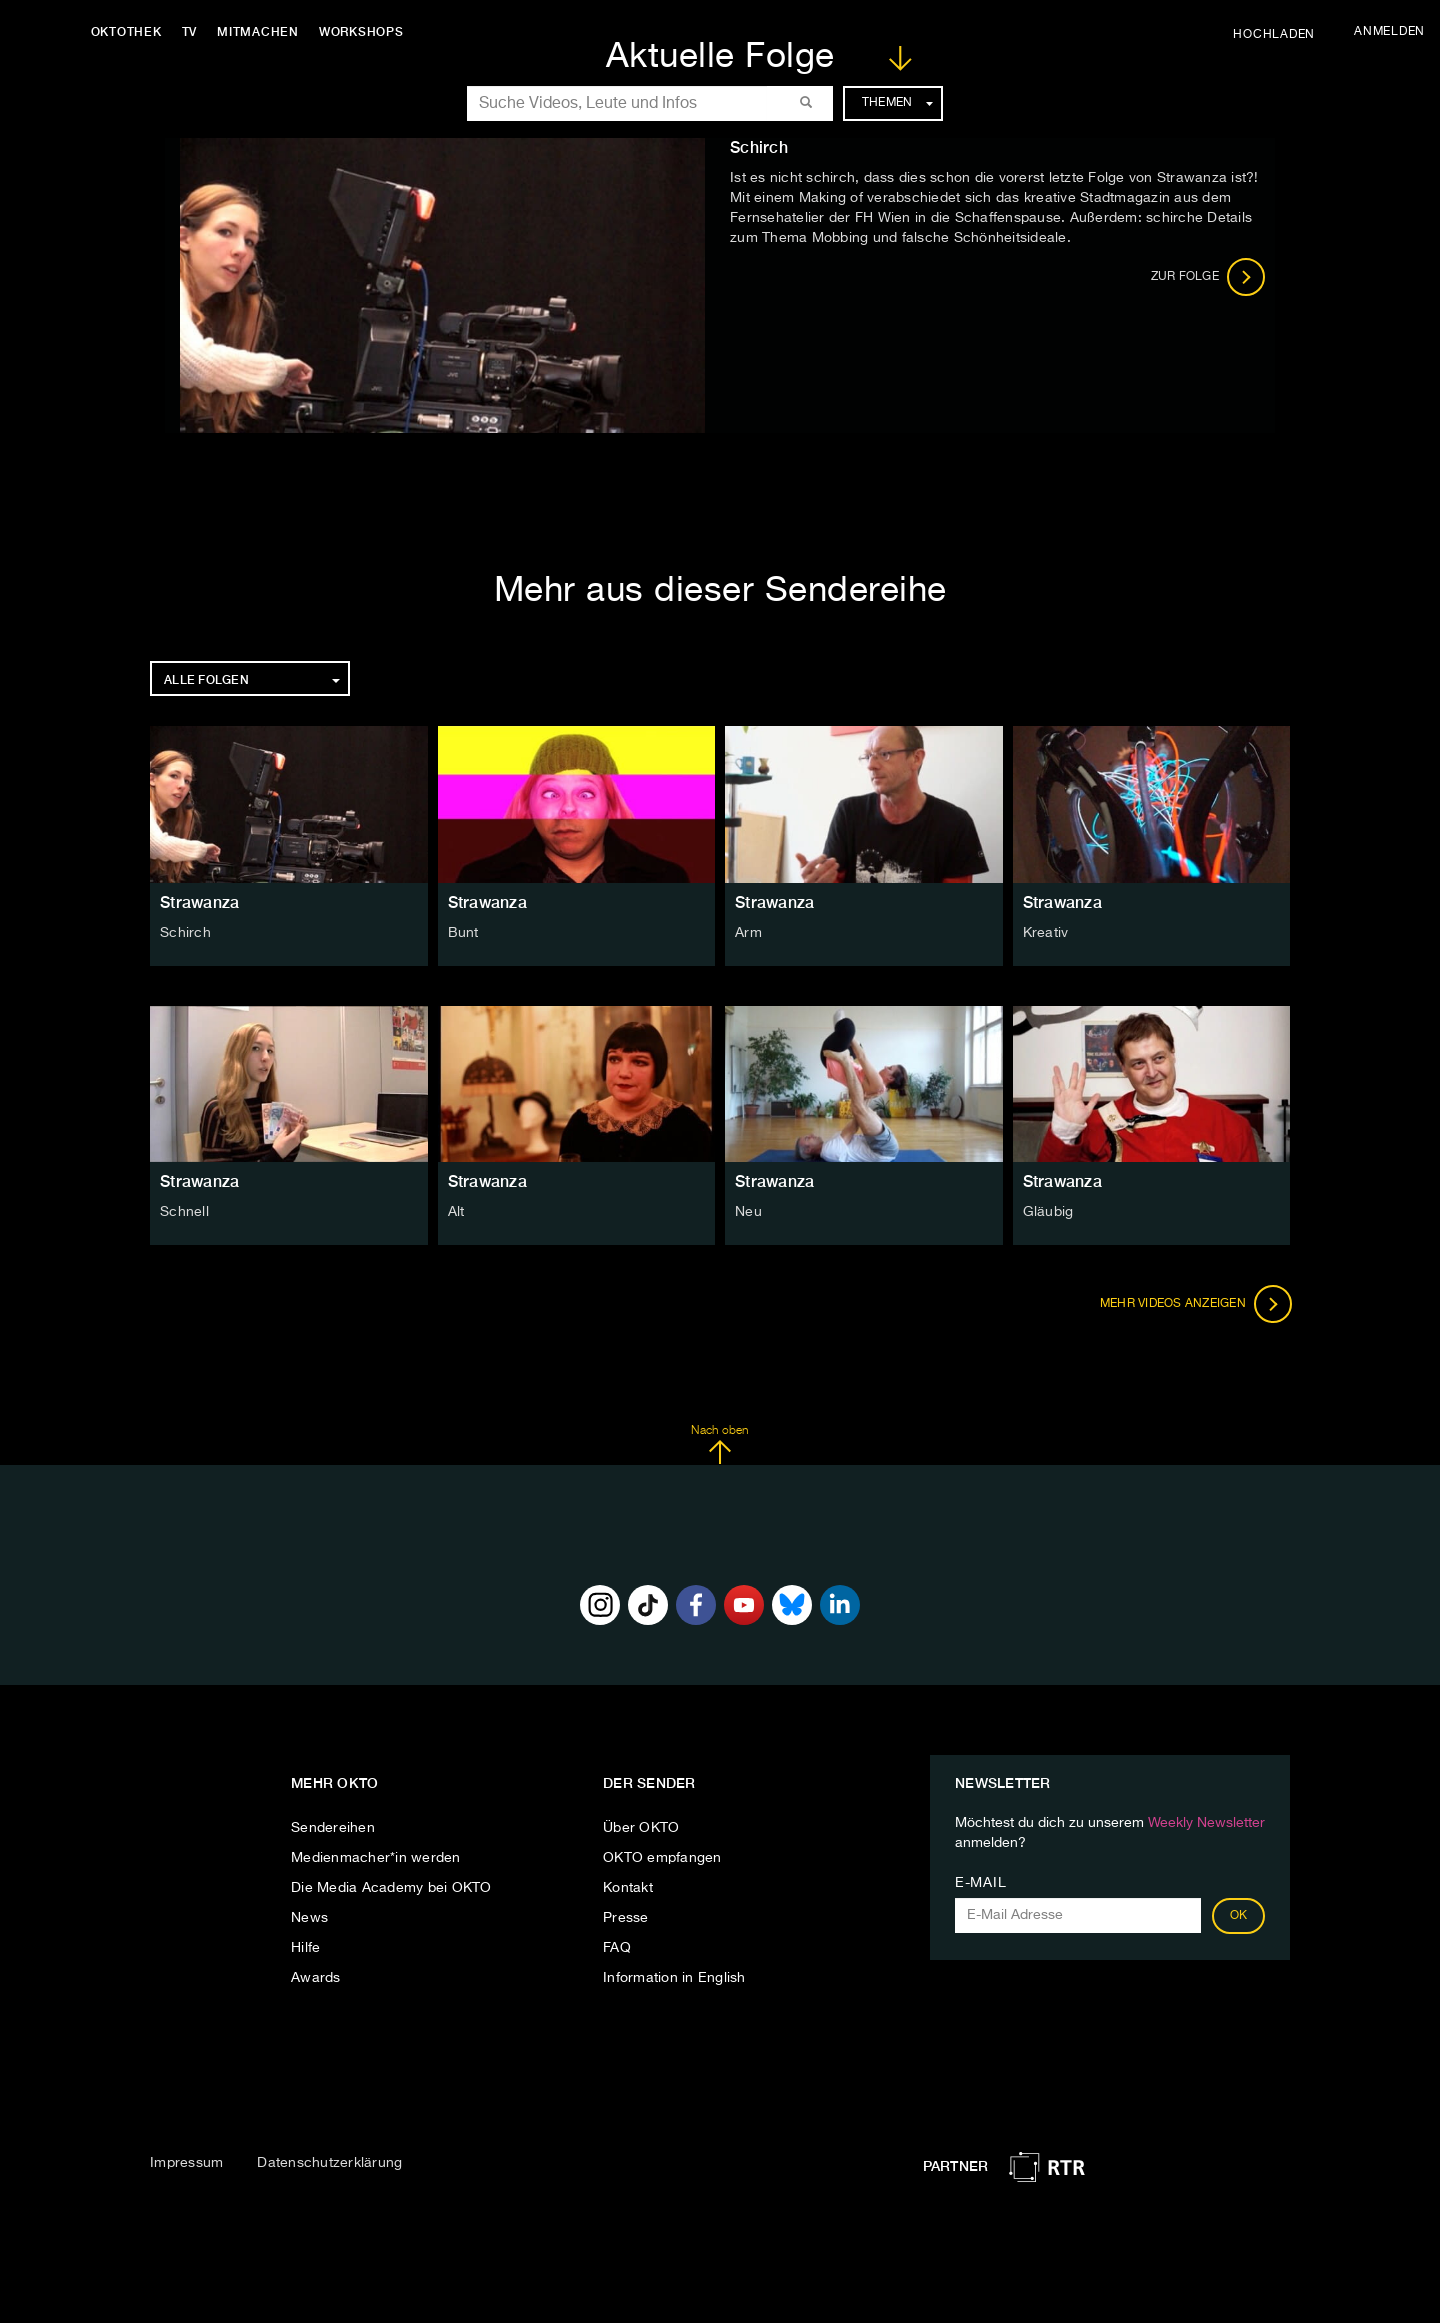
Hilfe (305, 1948)
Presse (626, 1918)
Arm (748, 933)
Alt (456, 1212)
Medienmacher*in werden (376, 1858)
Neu (748, 1212)
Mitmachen (263, 32)
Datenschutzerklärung (329, 2163)
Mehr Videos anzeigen (1194, 1304)
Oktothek (130, 32)
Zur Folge (1208, 277)
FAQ (617, 1948)
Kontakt (628, 1888)
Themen (897, 103)
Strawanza (199, 902)
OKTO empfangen (662, 1858)
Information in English (674, 1978)
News (309, 1918)
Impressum (186, 2163)
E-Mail (980, 1883)
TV (194, 32)
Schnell (184, 1212)
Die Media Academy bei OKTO (391, 1888)
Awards (316, 1978)
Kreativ (1046, 933)
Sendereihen (333, 1828)
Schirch (185, 933)
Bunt (463, 933)
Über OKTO (641, 1828)
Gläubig (1048, 1212)
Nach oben (719, 1445)
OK (1239, 1916)
